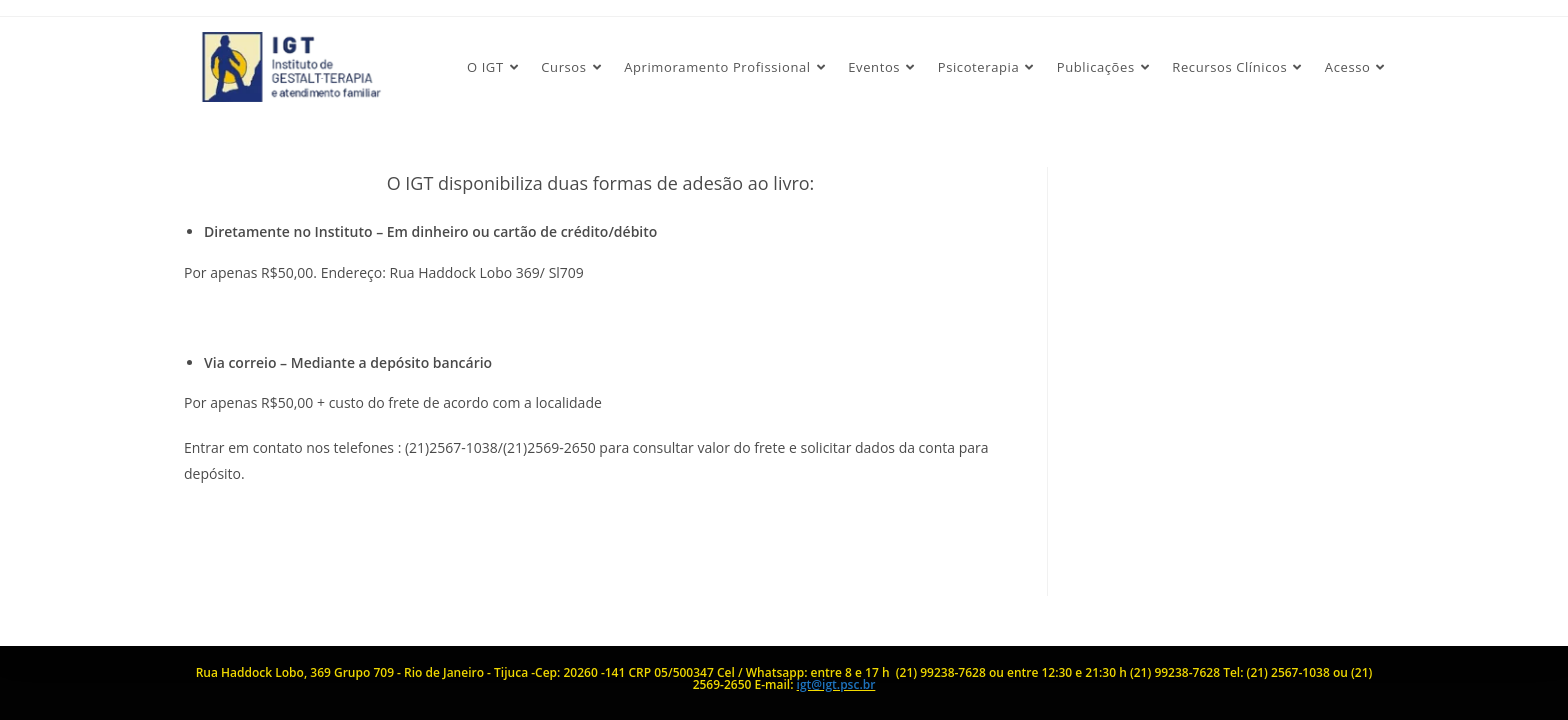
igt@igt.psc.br (836, 684)
